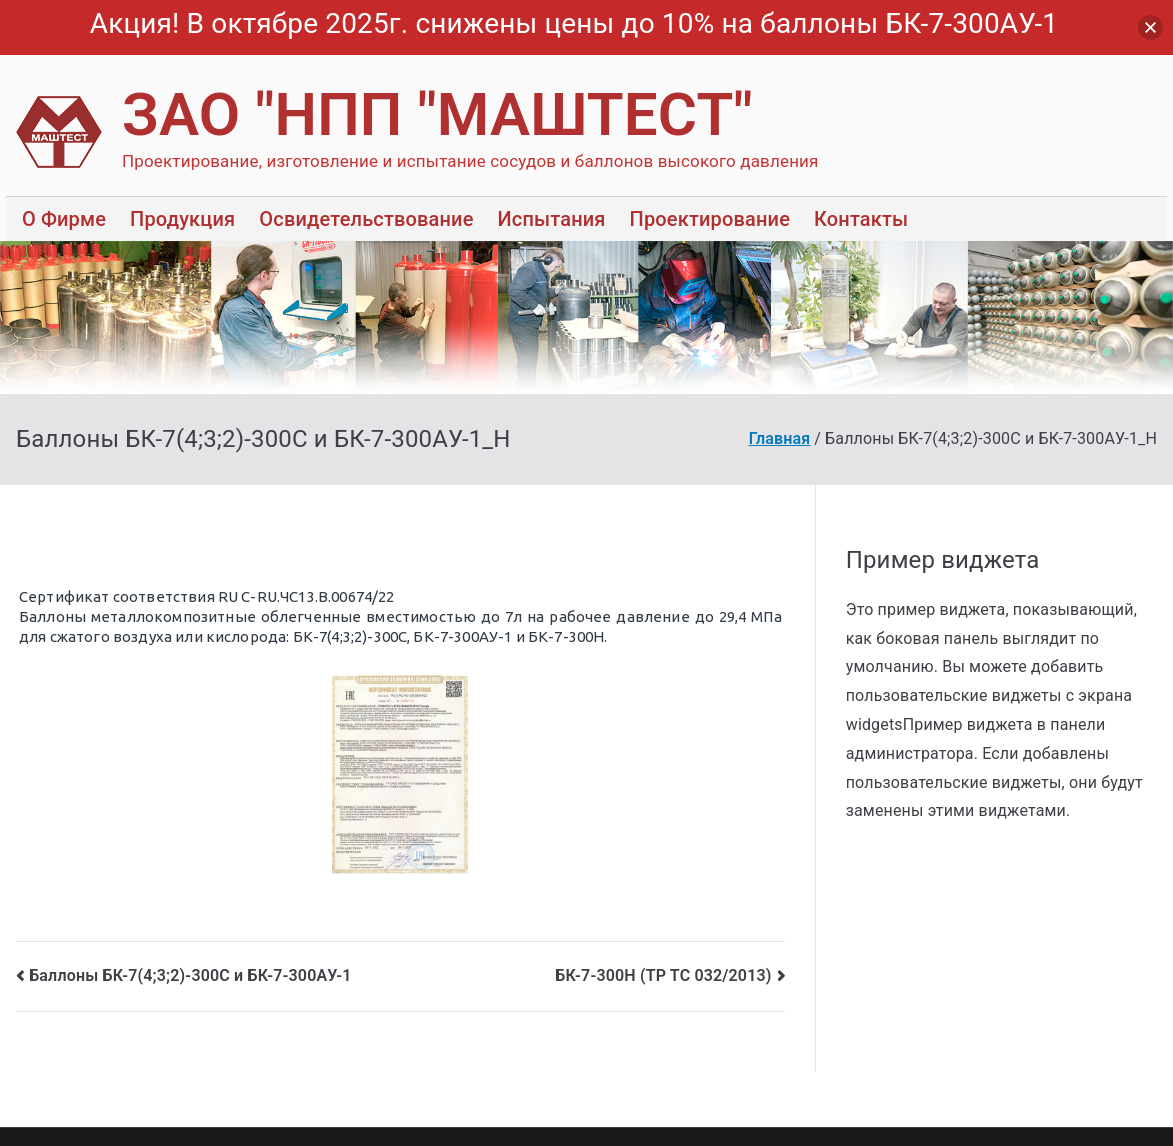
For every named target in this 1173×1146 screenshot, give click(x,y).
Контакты (861, 219)
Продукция (182, 219)
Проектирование (710, 219)
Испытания (552, 219)
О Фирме (64, 219)
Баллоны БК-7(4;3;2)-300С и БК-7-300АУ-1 (190, 975)
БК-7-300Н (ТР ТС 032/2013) (663, 975)
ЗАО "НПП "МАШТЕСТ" (437, 114)
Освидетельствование (366, 219)
